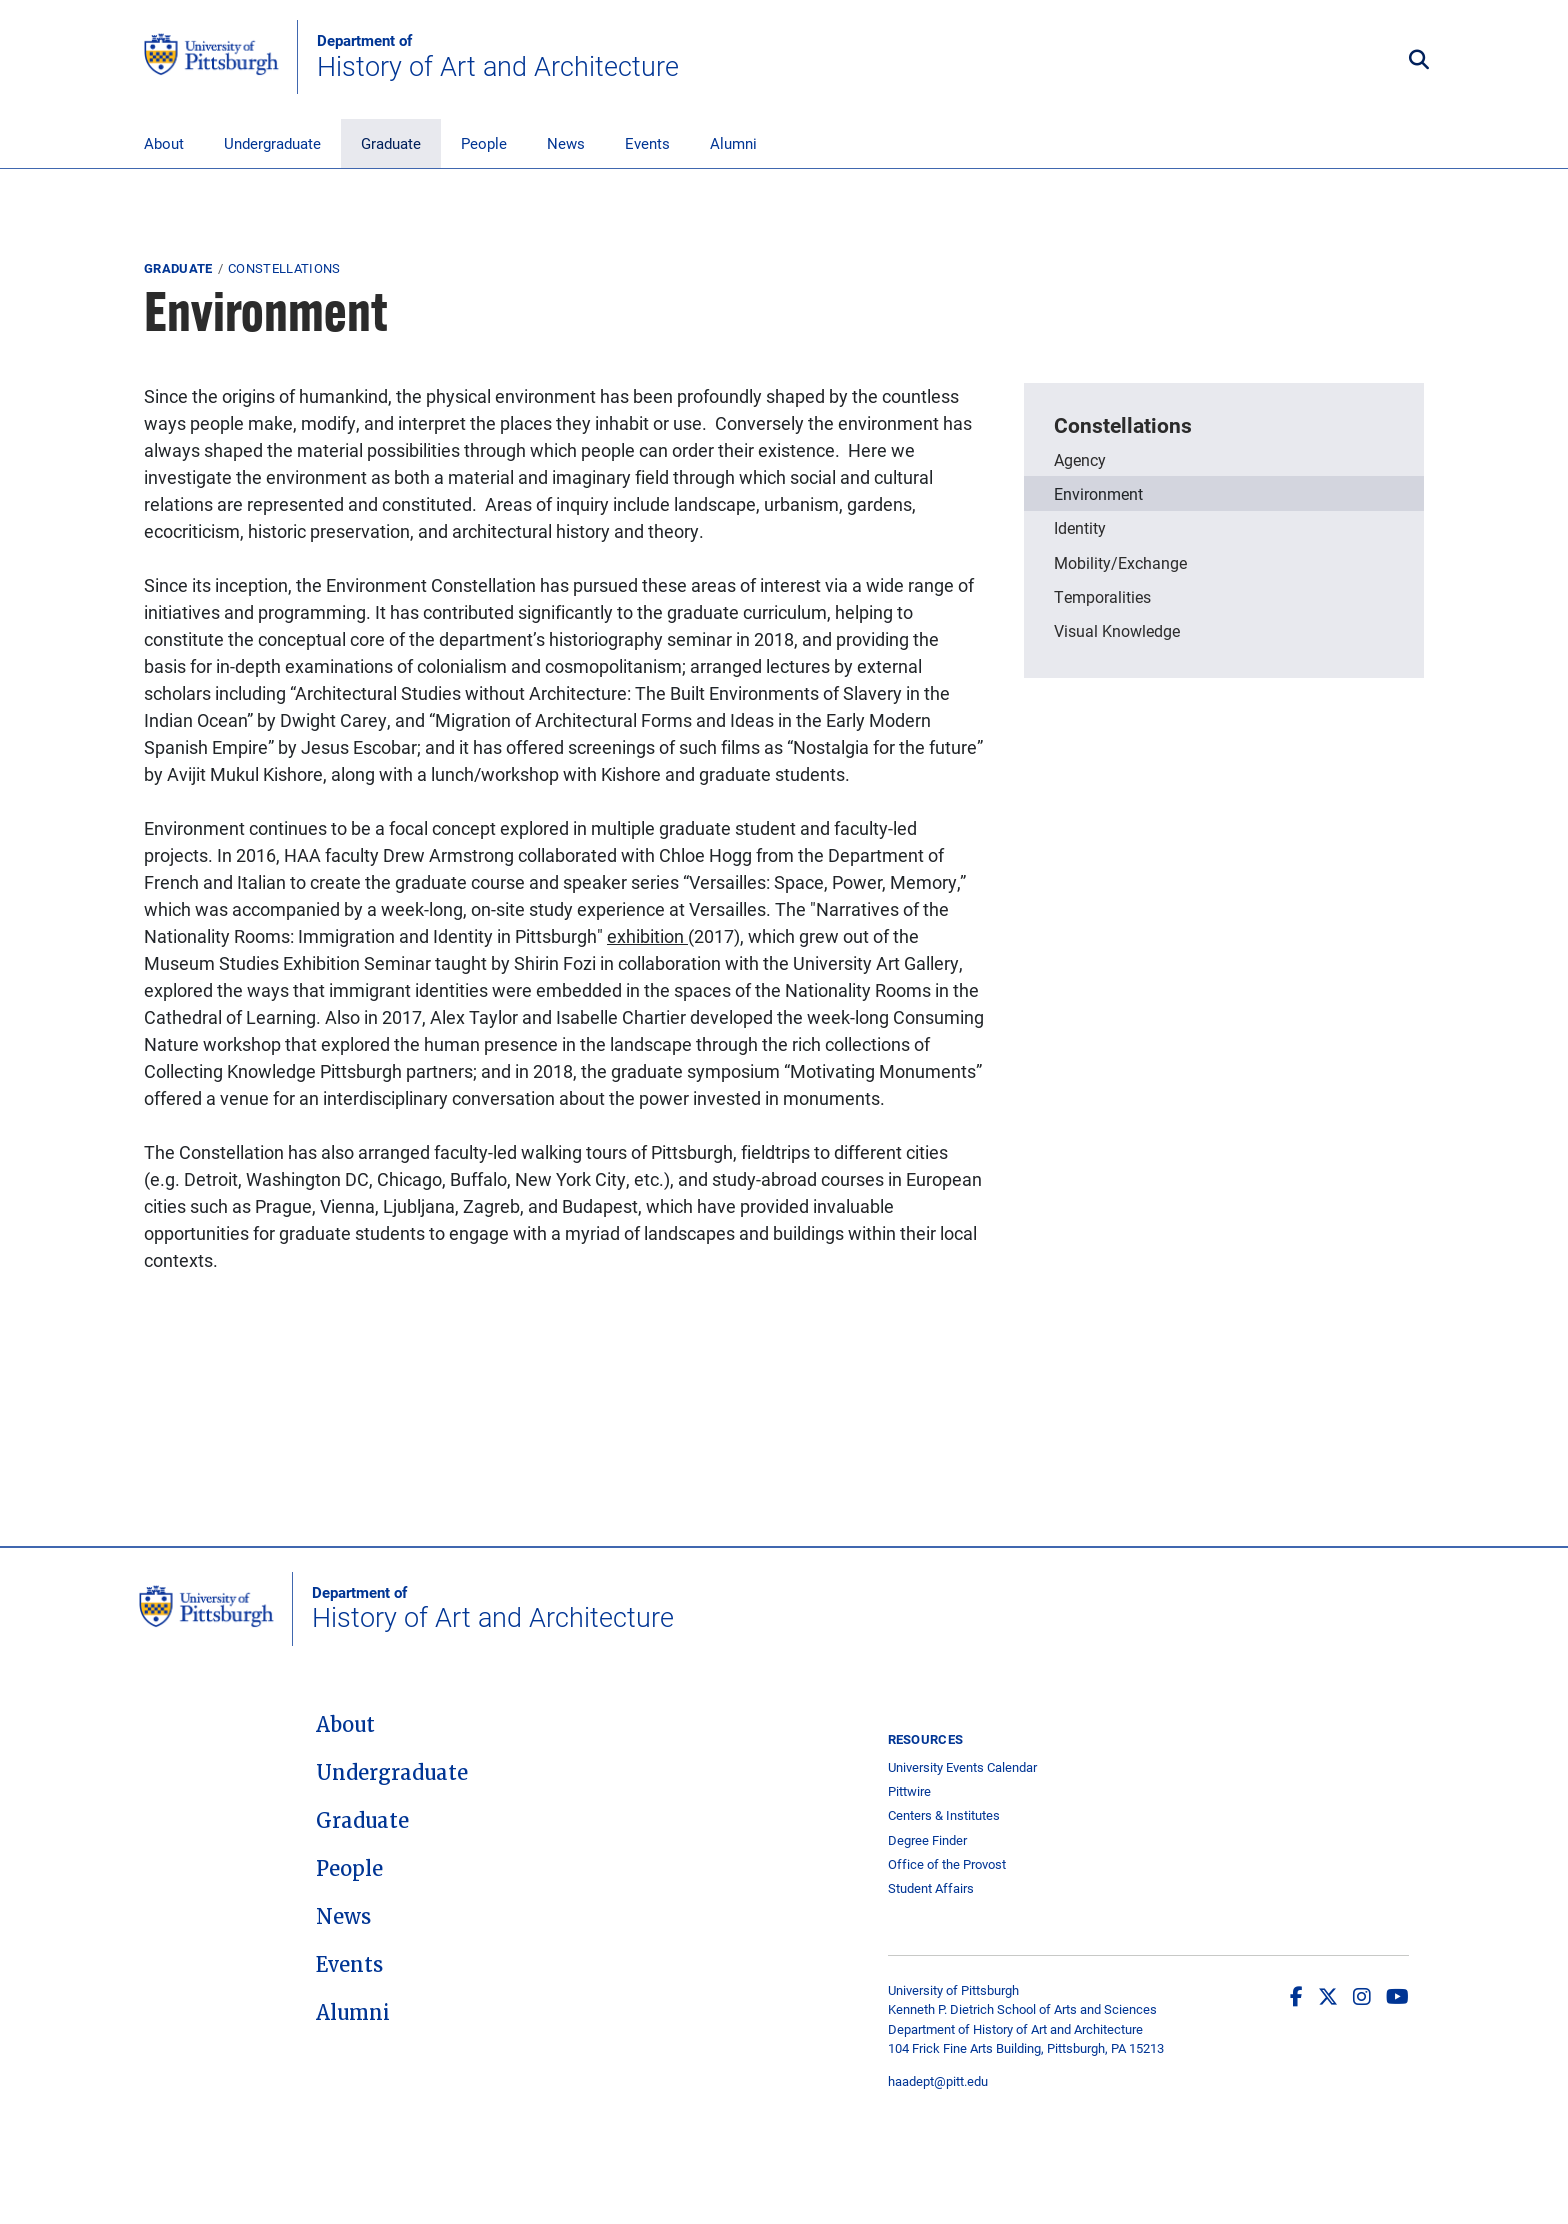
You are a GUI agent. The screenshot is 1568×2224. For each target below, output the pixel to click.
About (164, 143)
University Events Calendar (962, 1767)
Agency (1080, 459)
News (566, 143)
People (484, 143)
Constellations (284, 268)
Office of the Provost (947, 1864)
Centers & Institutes (944, 1815)
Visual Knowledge (1117, 630)
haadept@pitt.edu (938, 2081)
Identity (1080, 527)
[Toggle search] (1419, 60)
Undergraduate (272, 143)
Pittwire (909, 1791)
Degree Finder (927, 1840)
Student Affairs (931, 1888)
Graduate (391, 143)
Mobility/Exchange (1120, 562)
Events (647, 143)
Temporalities (1102, 596)
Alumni (733, 143)
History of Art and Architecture (498, 57)
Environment (1098, 493)
